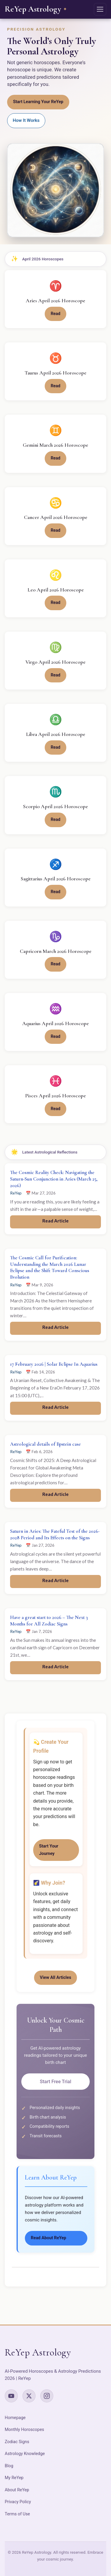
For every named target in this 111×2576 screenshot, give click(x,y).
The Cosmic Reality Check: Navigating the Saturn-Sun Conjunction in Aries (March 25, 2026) (53, 1179)
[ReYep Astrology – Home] (36, 9)
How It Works (26, 120)
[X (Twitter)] (29, 2395)
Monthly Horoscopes (24, 2429)
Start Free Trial (55, 2081)
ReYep (16, 1193)
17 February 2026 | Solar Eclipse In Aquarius (53, 1364)
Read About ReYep (48, 2237)
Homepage (15, 2417)
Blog (9, 2465)
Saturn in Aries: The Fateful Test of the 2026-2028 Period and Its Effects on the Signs (54, 1534)
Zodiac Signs (17, 2441)
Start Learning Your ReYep (38, 101)
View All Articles (55, 1977)
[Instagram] (46, 2395)
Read (55, 313)
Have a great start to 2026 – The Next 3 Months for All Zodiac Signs (49, 1620)
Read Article (55, 1220)
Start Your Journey (48, 1850)
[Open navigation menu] (100, 9)
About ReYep (17, 2489)
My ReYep (14, 2477)
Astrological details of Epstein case (45, 1444)
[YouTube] (11, 2395)
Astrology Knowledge (25, 2453)
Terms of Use (17, 2514)
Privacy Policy (18, 2501)
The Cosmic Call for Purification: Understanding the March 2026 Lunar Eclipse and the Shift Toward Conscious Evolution (49, 1267)
